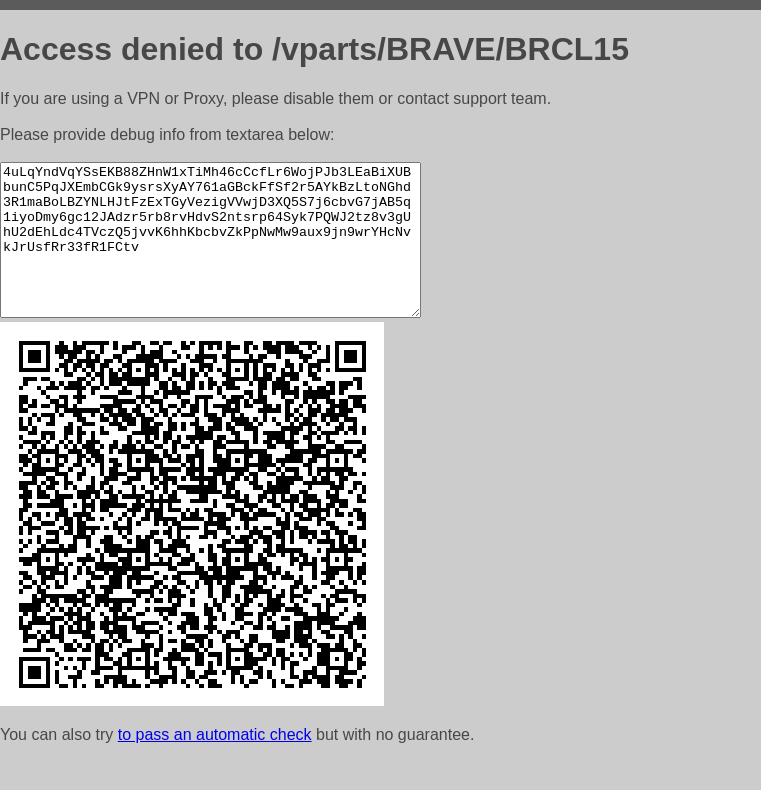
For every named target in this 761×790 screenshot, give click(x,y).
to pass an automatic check (215, 764)
